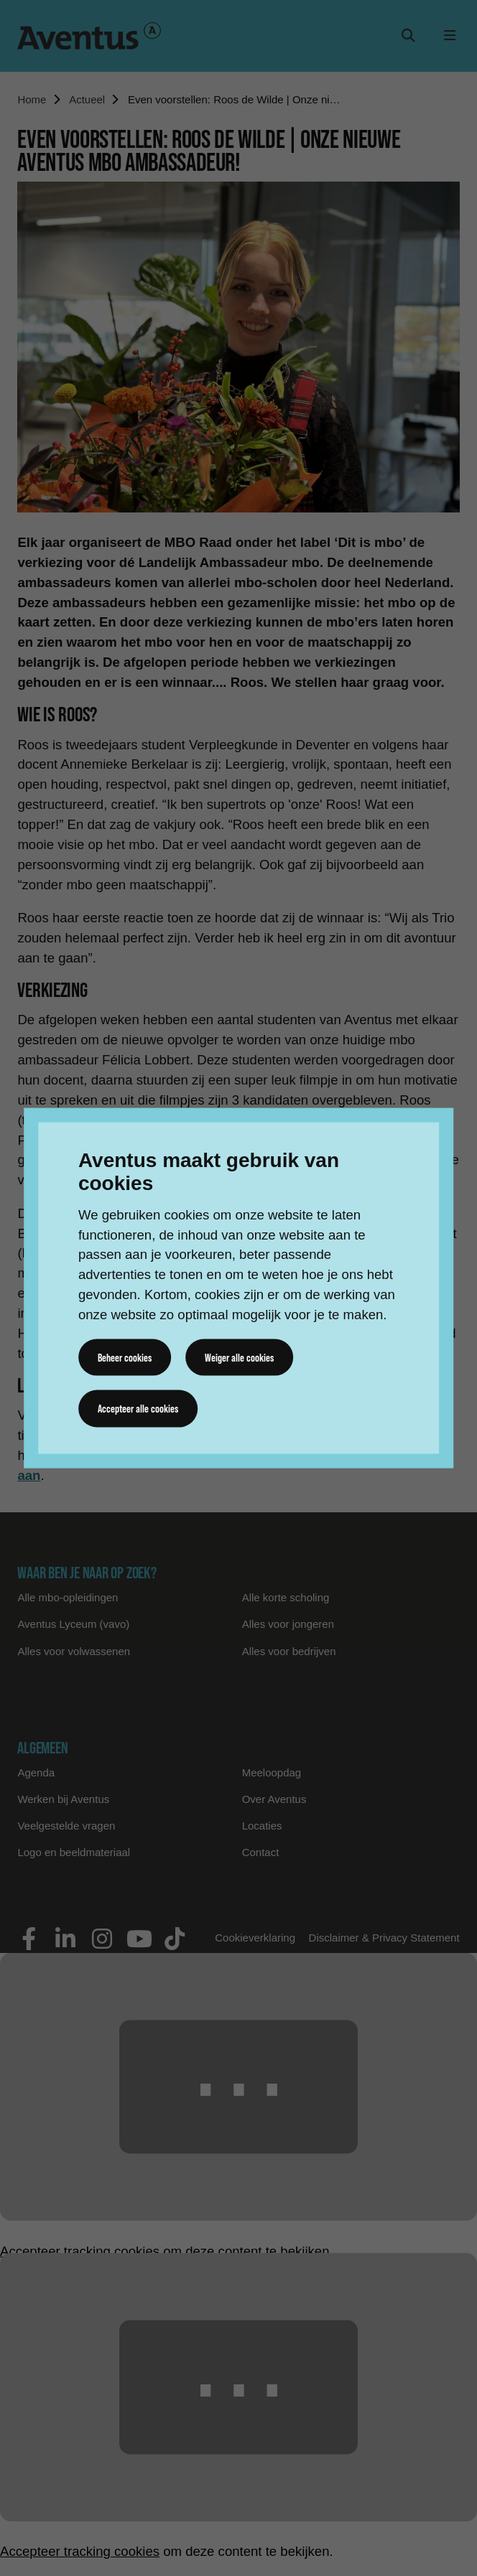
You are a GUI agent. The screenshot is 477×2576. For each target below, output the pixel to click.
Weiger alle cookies (239, 1356)
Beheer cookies (125, 1356)
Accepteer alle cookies (138, 1408)
